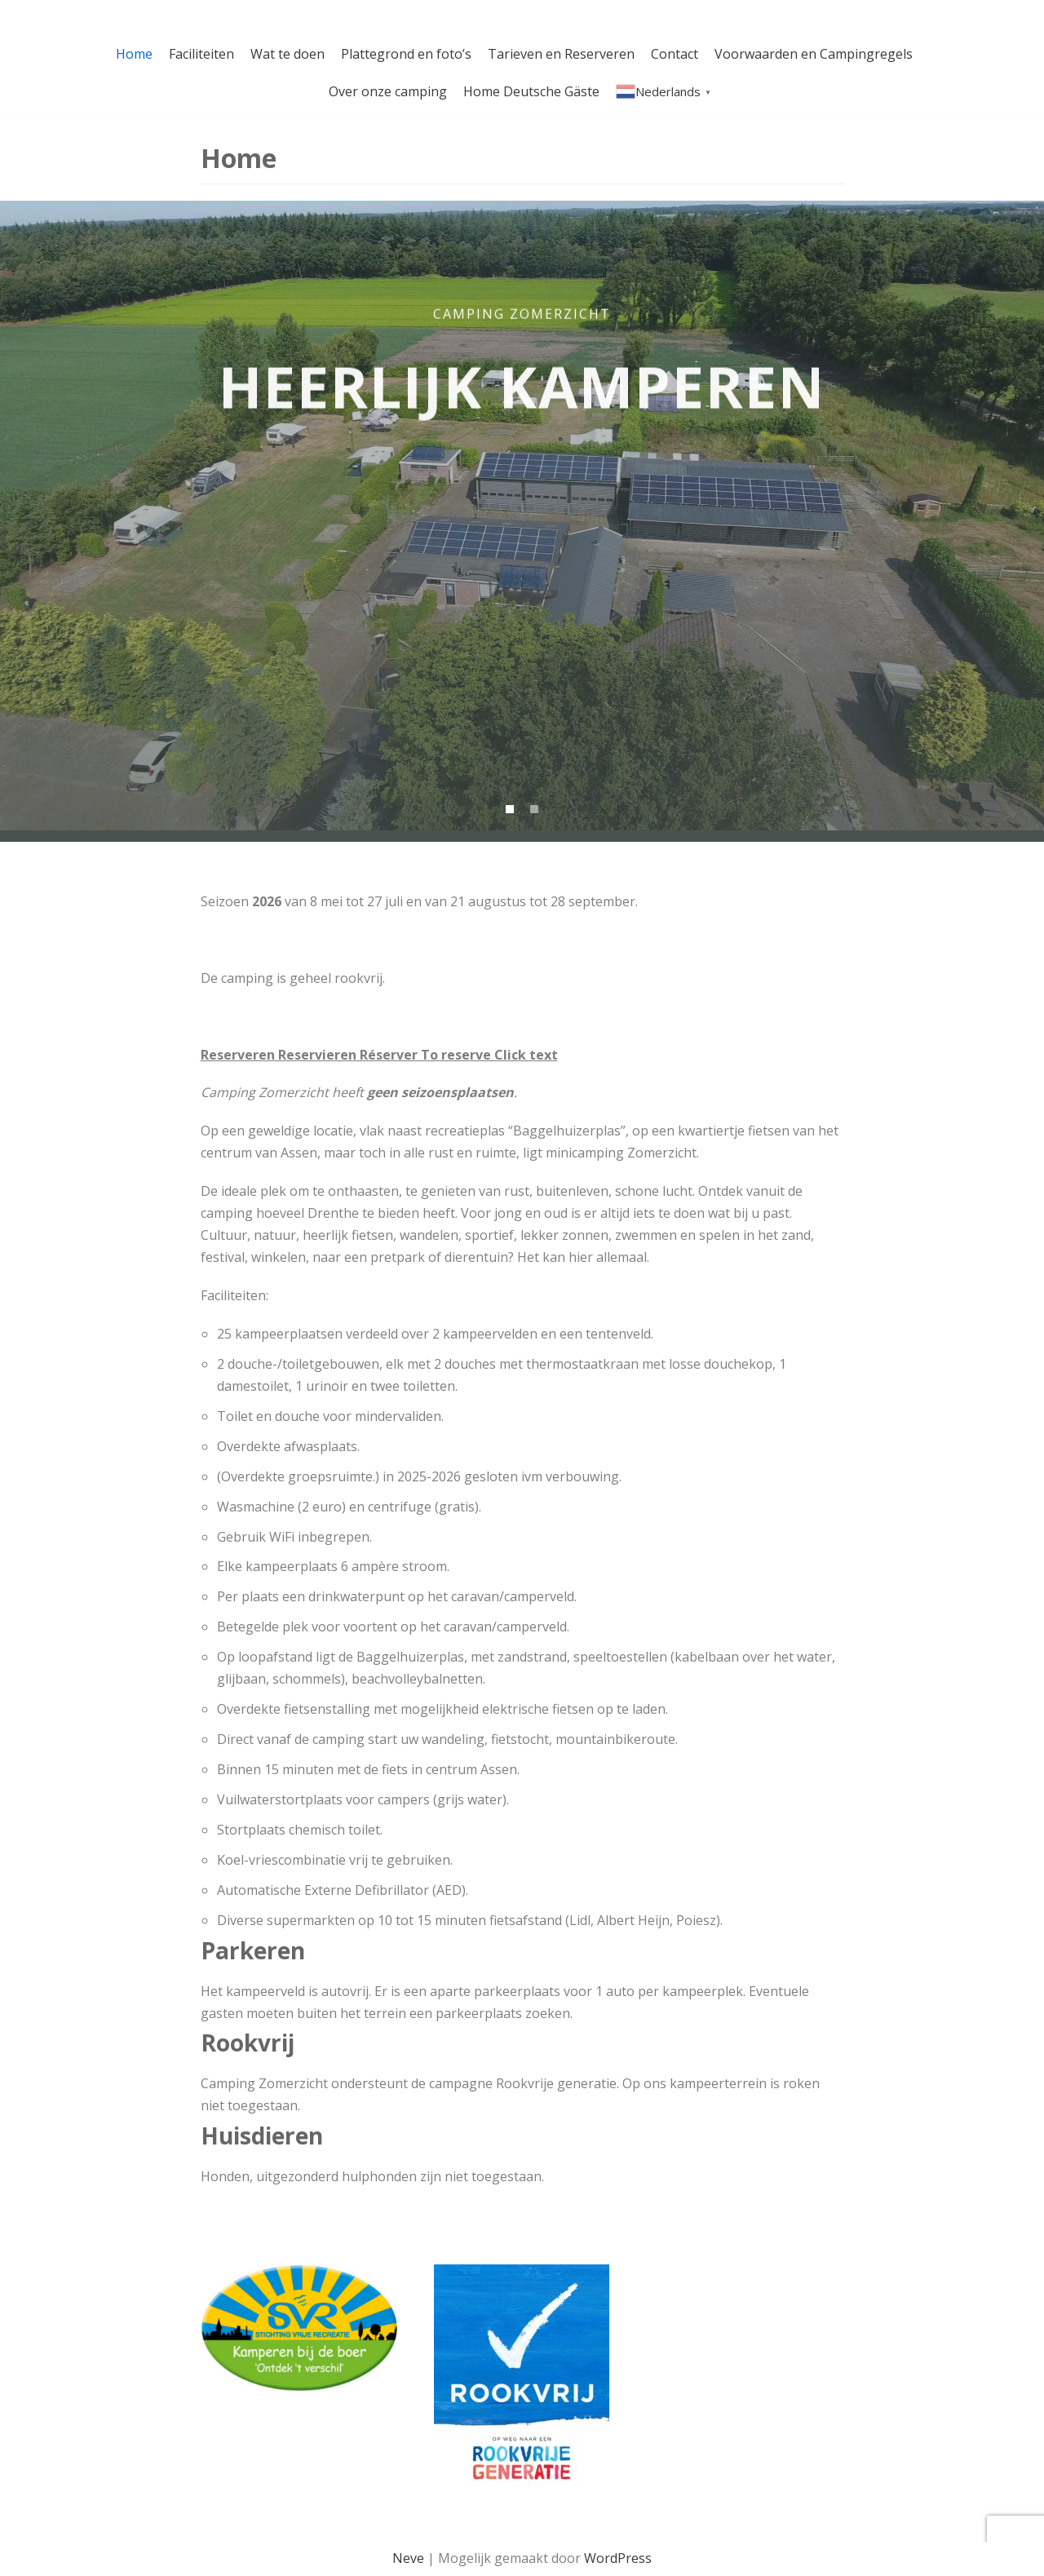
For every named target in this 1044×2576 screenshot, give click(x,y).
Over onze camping (388, 91)
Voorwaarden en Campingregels (813, 54)
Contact (674, 54)
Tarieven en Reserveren (561, 54)
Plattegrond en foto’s (406, 54)
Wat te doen (287, 54)
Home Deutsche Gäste (531, 91)
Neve (408, 2558)
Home (134, 54)
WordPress (618, 2558)
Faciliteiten (201, 54)
